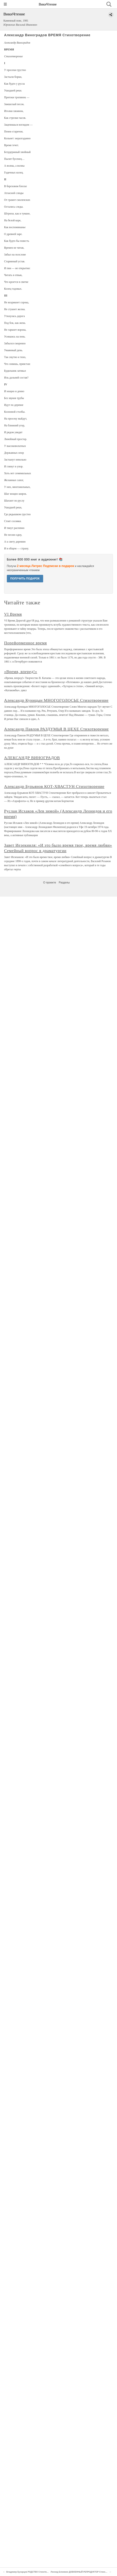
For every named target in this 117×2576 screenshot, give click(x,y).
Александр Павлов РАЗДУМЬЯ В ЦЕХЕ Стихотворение (56, 729)
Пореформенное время (25, 643)
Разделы (64, 882)
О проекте (49, 882)
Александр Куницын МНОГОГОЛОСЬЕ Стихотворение (56, 700)
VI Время (13, 614)
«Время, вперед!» (20, 671)
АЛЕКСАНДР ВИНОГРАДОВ (32, 757)
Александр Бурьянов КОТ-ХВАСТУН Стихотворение (54, 786)
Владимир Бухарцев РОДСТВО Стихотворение (30, 2572)
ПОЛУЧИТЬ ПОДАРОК (25, 578)
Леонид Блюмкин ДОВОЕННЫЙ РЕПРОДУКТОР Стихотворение (83, 2572)
